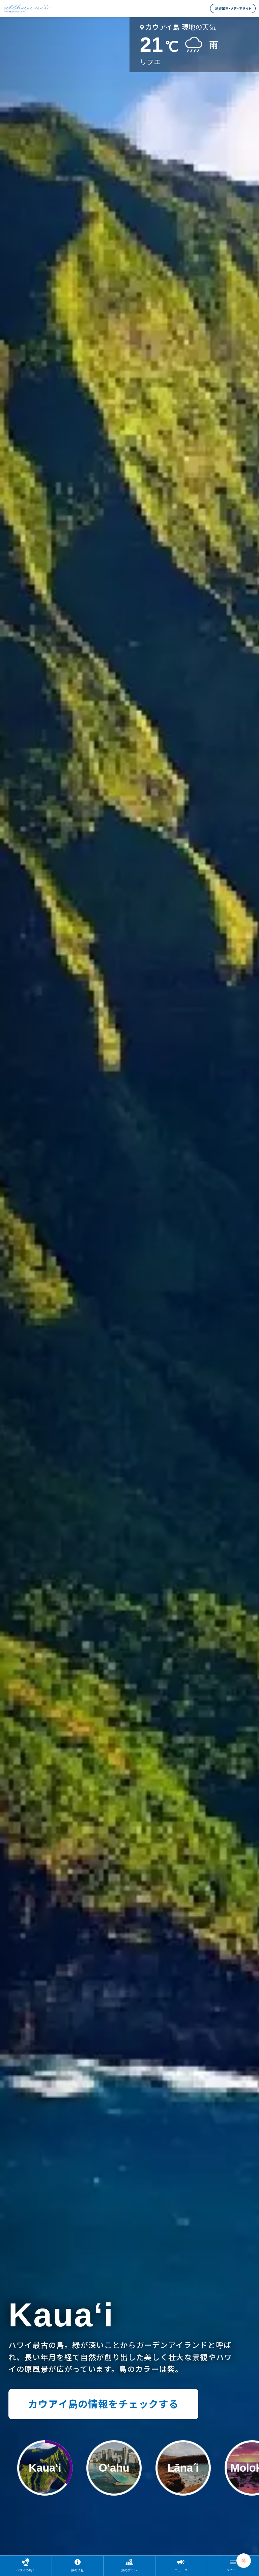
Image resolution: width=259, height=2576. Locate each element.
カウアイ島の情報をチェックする (103, 2403)
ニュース (181, 2570)
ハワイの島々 (25, 2570)
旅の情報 (77, 2570)
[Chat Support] (243, 2560)
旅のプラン (129, 2570)
